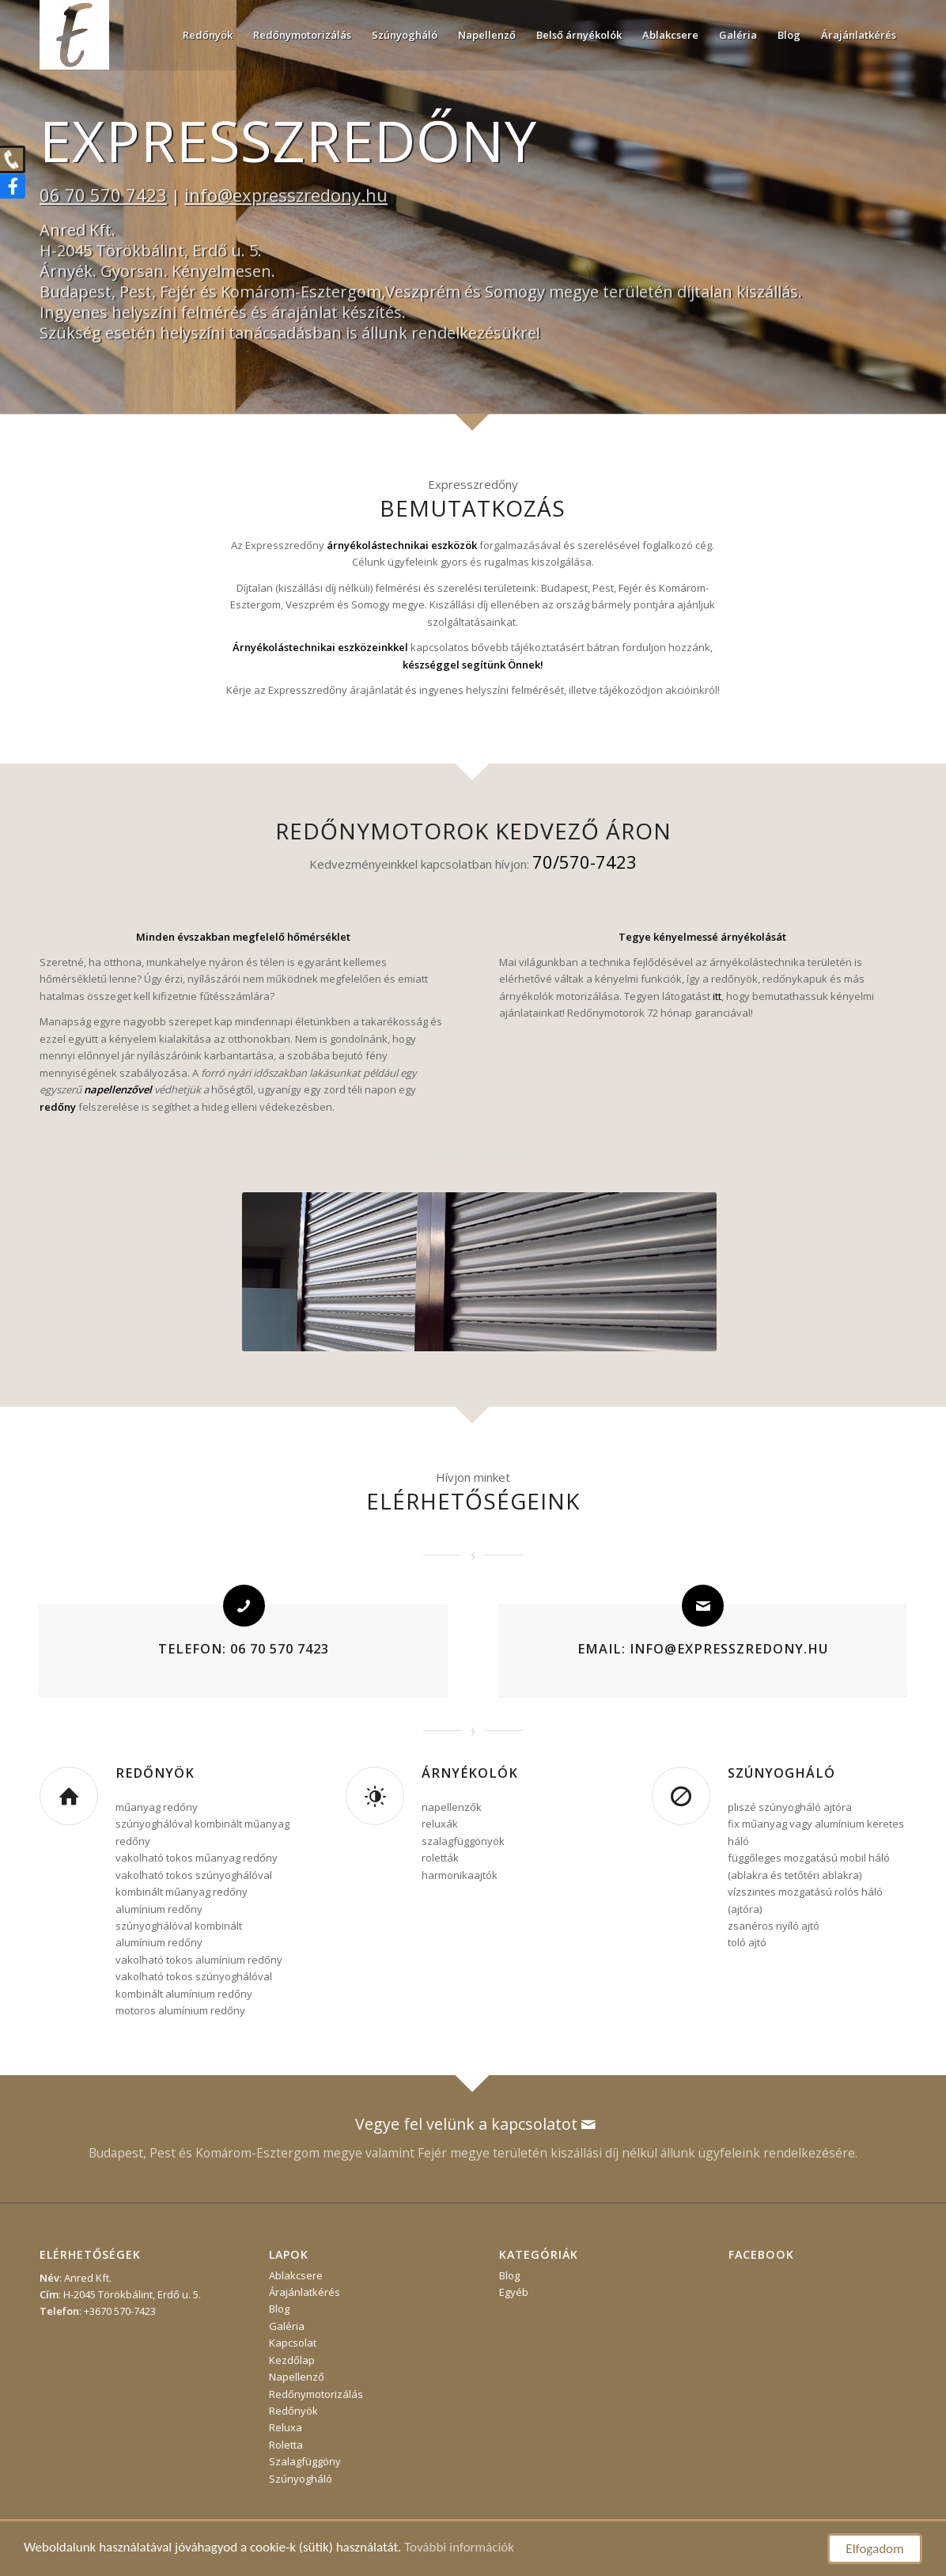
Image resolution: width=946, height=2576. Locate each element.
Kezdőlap (292, 2360)
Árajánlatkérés (304, 2292)
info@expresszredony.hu (286, 194)
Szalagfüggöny (305, 2461)
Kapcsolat (292, 2342)
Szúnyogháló (781, 1773)
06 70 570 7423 (103, 194)
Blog (279, 2308)
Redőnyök (155, 1773)
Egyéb (513, 2292)
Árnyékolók (470, 1773)
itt (717, 996)
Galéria (287, 2326)
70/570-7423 (584, 861)
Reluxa (285, 2427)
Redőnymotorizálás (316, 2394)
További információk (459, 2547)
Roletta (286, 2445)
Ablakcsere (296, 2275)
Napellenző (296, 2377)
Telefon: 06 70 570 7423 (243, 1648)
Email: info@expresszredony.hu (702, 1648)
